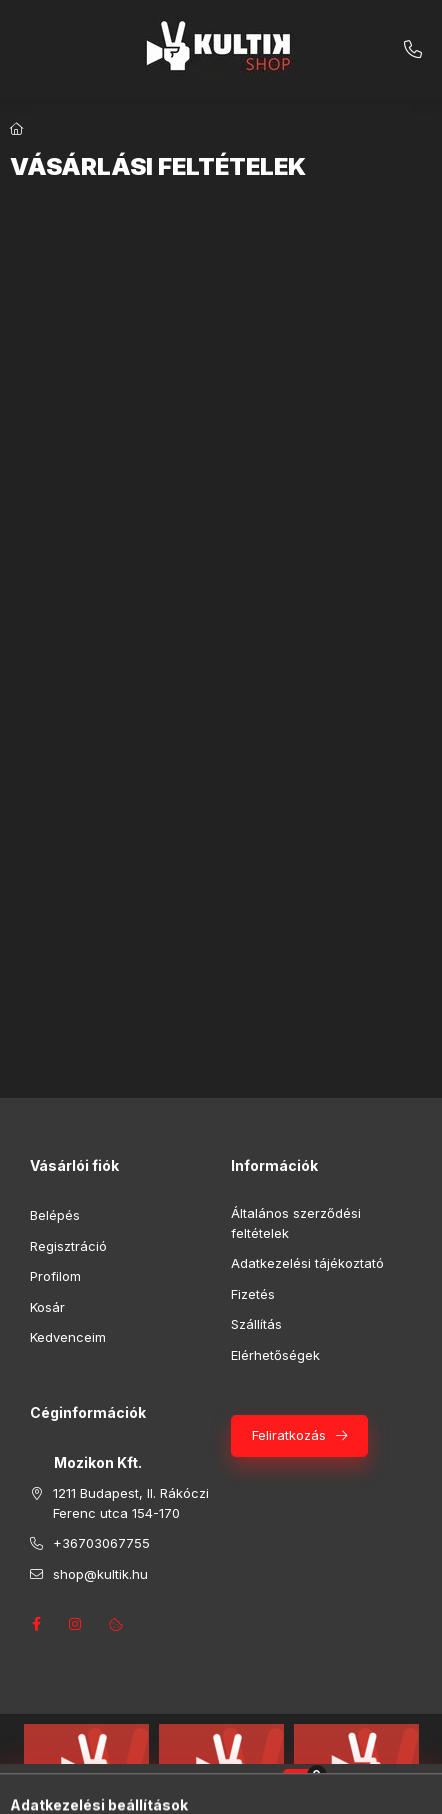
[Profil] (240, 1789)
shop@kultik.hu (100, 1574)
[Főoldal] (17, 129)
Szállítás (256, 1324)
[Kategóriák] (140, 1789)
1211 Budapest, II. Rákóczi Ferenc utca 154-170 (131, 1503)
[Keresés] (190, 1789)
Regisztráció (68, 1246)
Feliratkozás (289, 1435)
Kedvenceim (68, 1337)
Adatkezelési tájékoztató (307, 1263)
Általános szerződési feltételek (296, 1223)
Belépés (55, 1215)
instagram (76, 1624)
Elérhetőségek (275, 1355)
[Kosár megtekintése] (303, 1789)
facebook (36, 1624)
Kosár (47, 1307)
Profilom (55, 1276)
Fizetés (253, 1294)
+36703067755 (413, 50)
